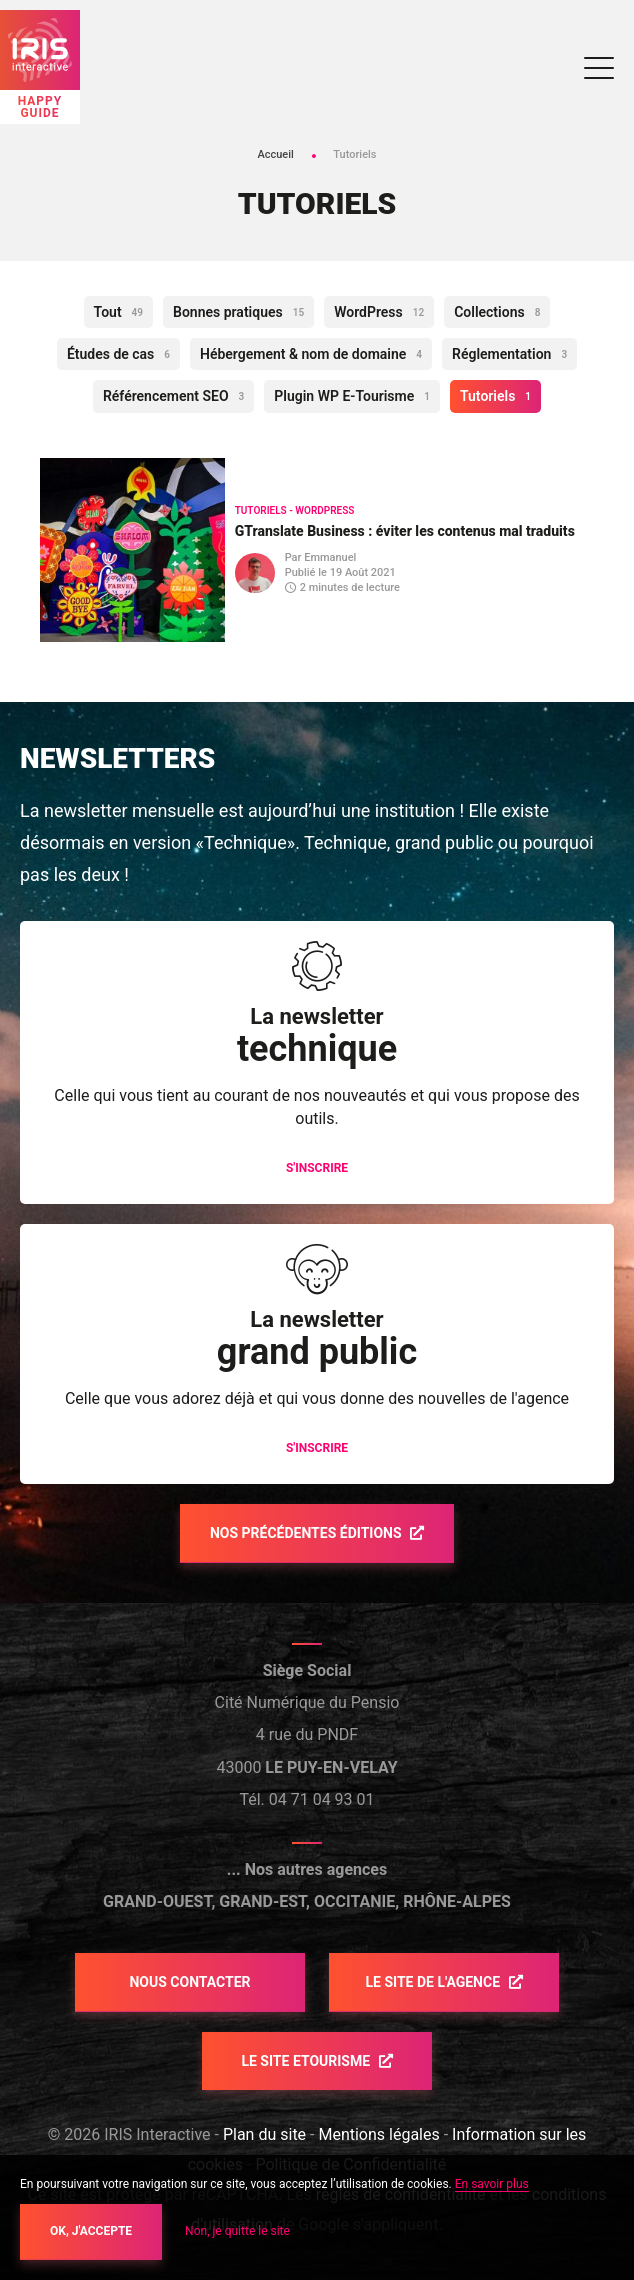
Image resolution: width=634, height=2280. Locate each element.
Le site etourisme (307, 2061)
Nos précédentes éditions (307, 1533)
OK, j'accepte (91, 2231)
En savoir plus (492, 2184)
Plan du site (264, 2134)
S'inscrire (317, 1168)
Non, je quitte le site (237, 2231)
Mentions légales (378, 2134)
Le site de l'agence (434, 1982)
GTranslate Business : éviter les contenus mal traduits (405, 531)
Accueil (275, 154)
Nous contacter (189, 1982)
